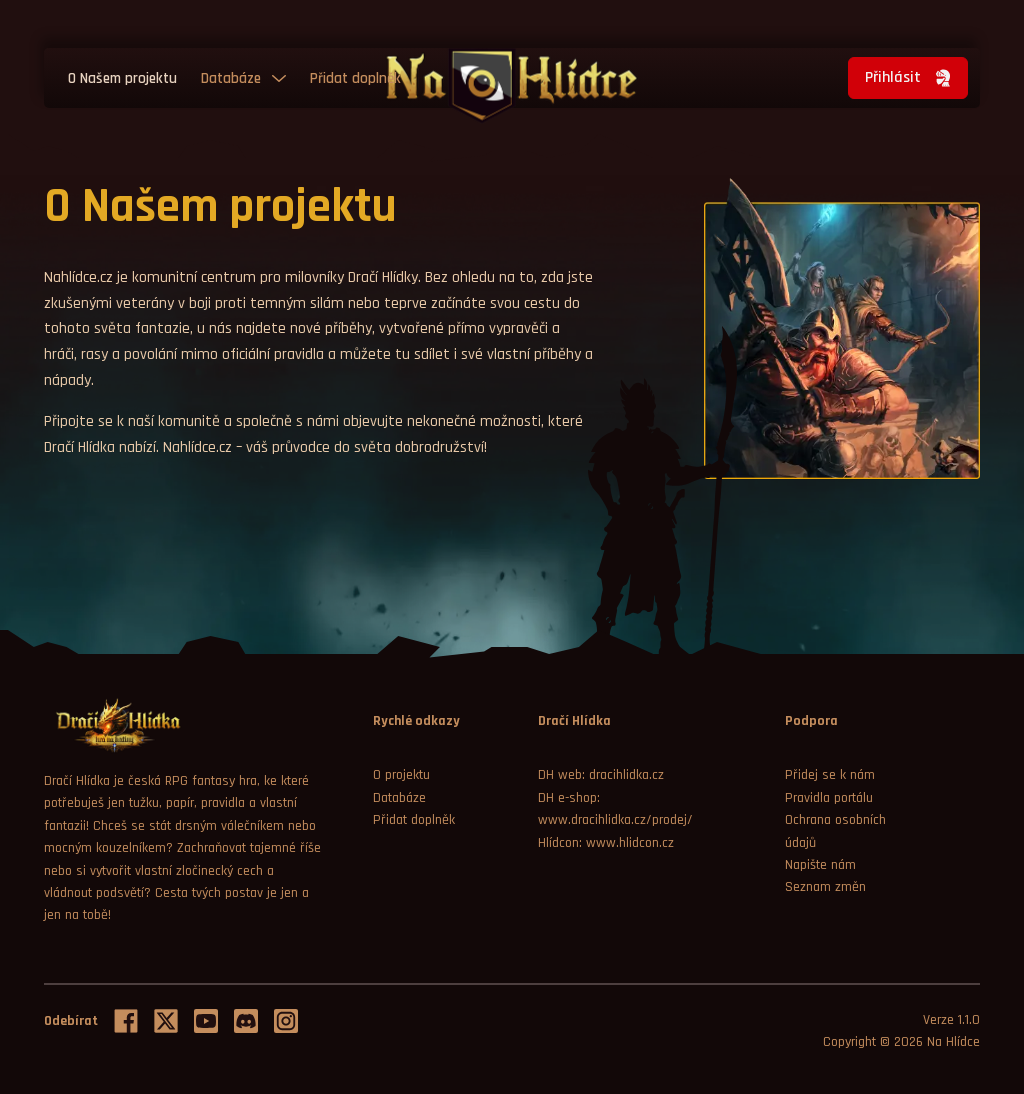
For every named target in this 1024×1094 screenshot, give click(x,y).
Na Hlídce (953, 1042)
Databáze (231, 78)
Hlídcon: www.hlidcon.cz (606, 843)
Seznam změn (825, 887)
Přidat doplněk (355, 78)
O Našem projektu (122, 78)
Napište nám (820, 865)
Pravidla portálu (829, 798)
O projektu (401, 775)
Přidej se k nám (830, 775)
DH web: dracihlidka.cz (601, 775)
